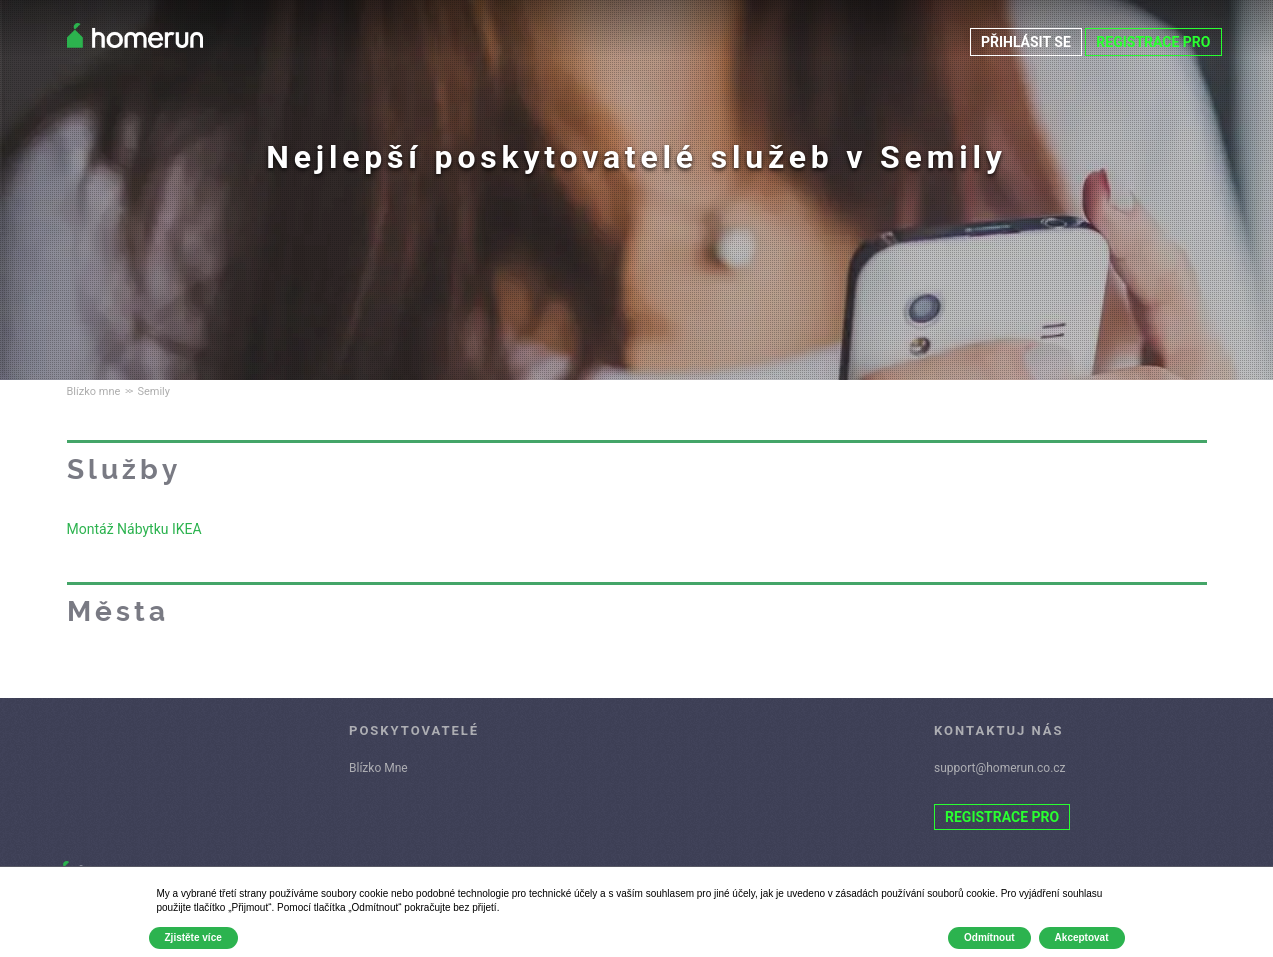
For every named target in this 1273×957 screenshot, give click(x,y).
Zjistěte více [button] (193, 937)
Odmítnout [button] (989, 937)
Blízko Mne (378, 768)
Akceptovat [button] (1082, 937)
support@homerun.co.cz (1000, 768)
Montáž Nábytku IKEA (134, 529)
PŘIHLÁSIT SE (1026, 42)
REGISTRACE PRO (1153, 42)
